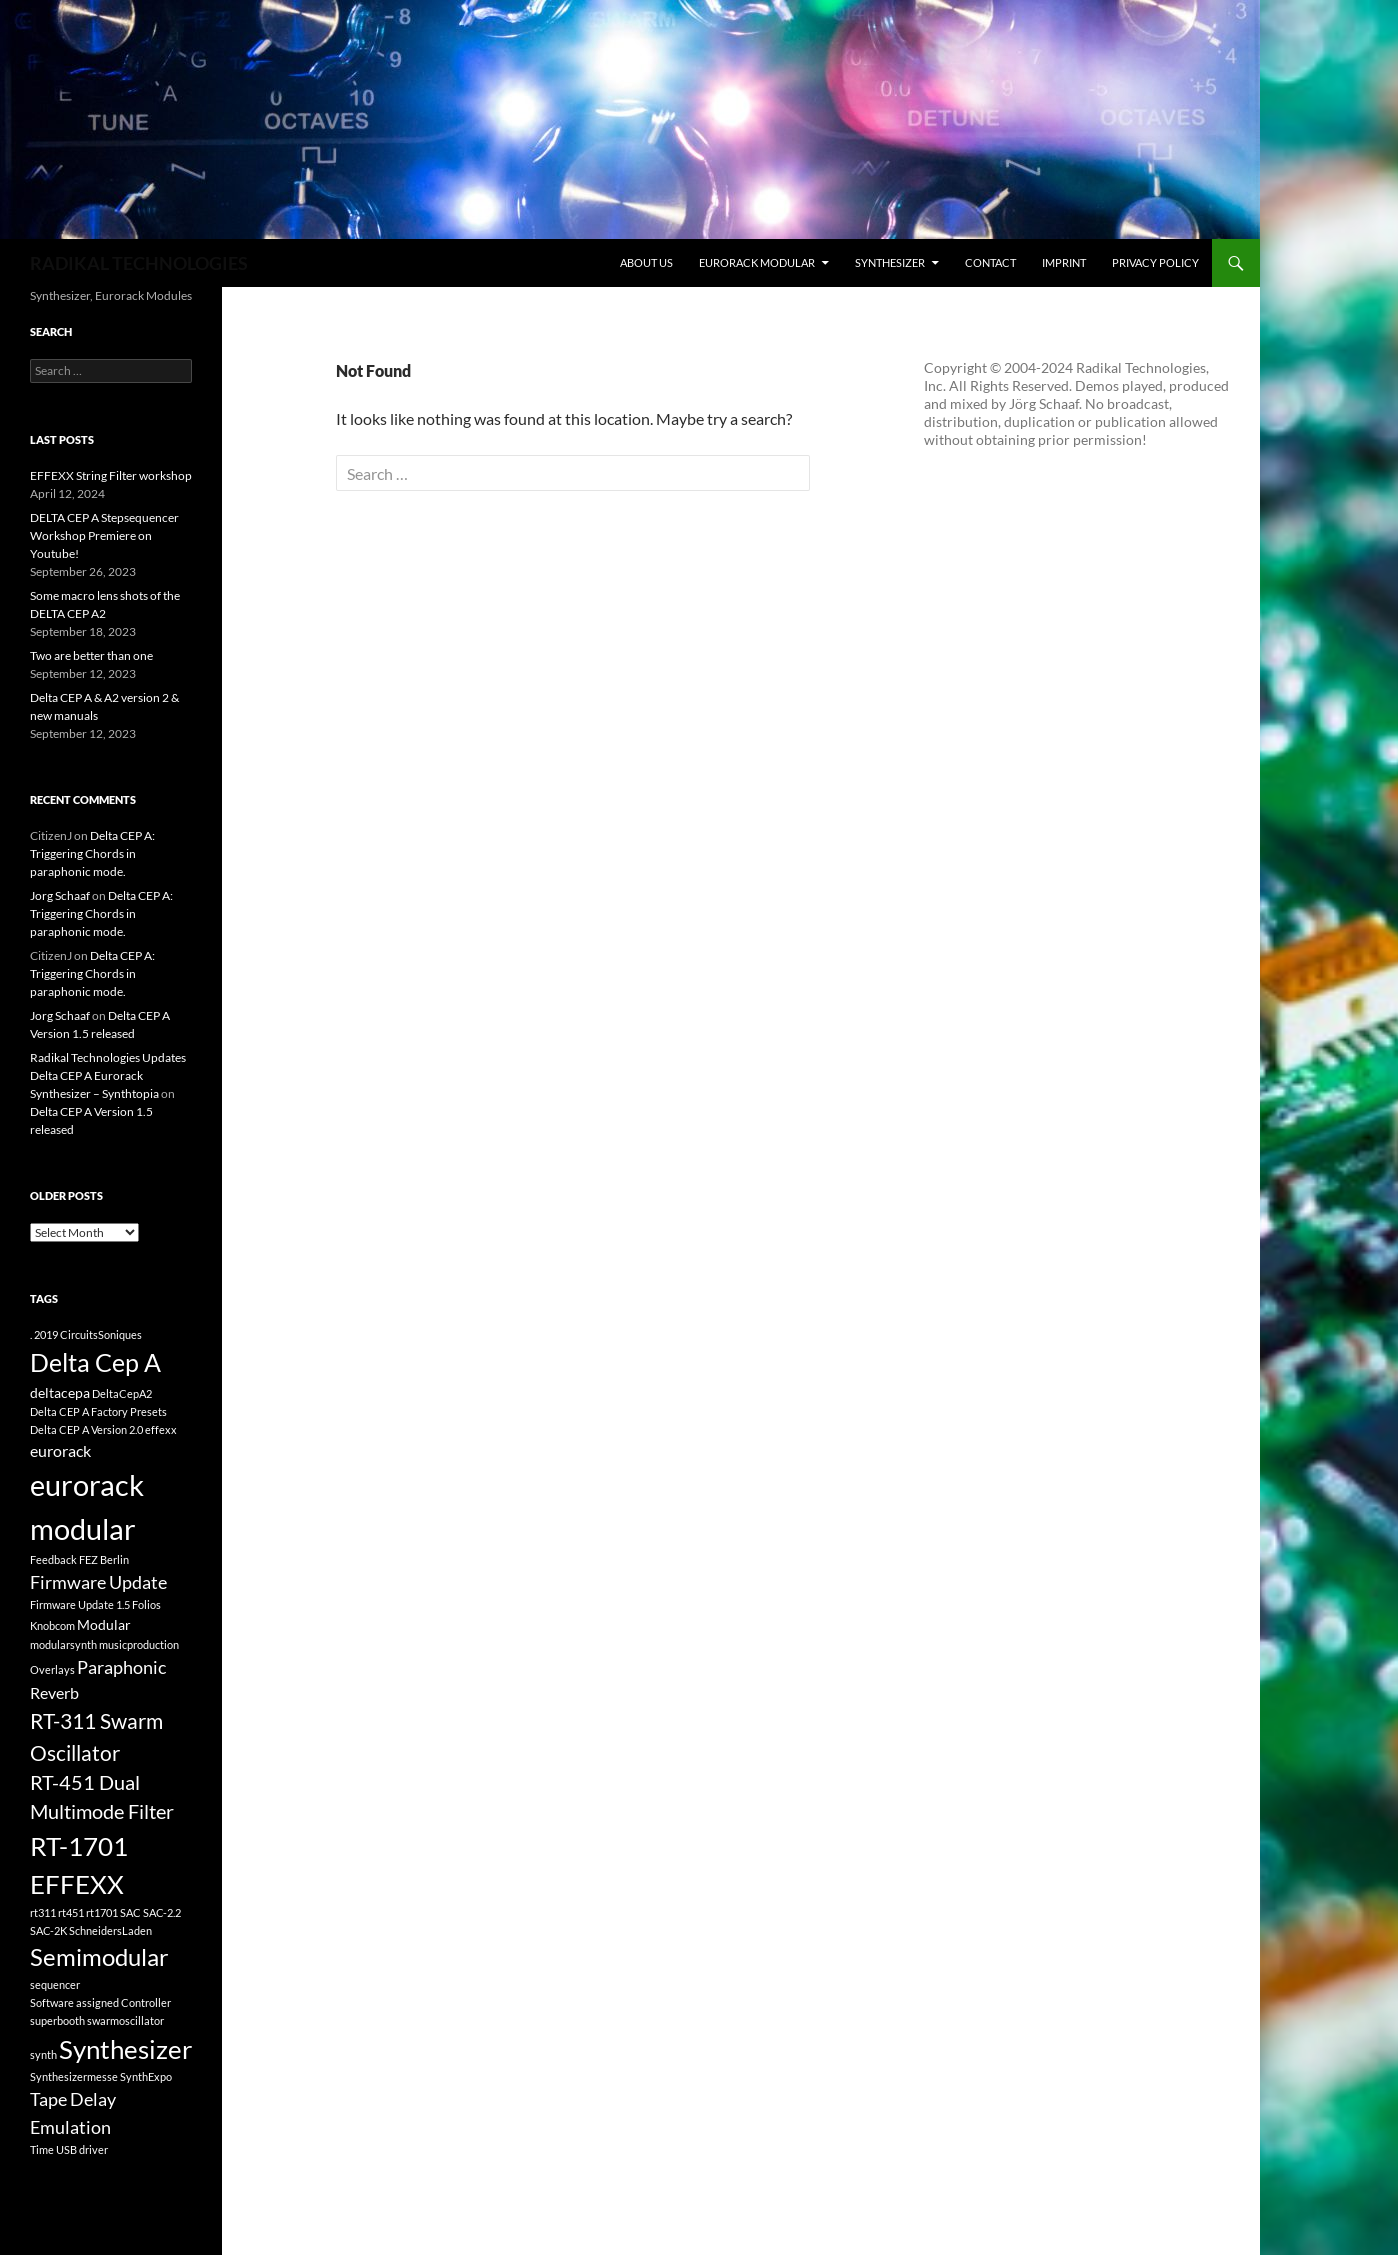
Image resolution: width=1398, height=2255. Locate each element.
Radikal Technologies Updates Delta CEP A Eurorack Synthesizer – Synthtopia (108, 1075)
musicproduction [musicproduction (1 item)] (139, 1644)
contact (990, 262)
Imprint (1064, 262)
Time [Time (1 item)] (42, 2149)
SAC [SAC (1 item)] (130, 1912)
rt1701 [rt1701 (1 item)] (102, 1912)
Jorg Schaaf (60, 895)
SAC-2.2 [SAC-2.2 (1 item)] (162, 1912)
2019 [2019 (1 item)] (46, 1334)
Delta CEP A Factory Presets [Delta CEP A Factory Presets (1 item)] (98, 1411)
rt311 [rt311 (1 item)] (43, 1912)
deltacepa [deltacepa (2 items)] (60, 1392)
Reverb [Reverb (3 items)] (54, 1692)
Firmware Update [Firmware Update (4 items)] (98, 1582)
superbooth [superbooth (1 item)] (57, 2020)
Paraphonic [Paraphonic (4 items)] (121, 1667)
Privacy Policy (1155, 262)
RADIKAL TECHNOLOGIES (139, 263)
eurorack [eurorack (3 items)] (60, 1450)
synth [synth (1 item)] (43, 2054)
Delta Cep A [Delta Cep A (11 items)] (95, 1362)
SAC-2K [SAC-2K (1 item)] (48, 1930)
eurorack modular (757, 262)
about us (646, 262)
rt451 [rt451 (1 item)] (71, 1912)
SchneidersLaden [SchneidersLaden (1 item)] (110, 1930)
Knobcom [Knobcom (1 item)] (52, 1625)
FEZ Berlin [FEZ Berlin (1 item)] (104, 1559)
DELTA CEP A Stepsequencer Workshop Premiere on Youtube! (104, 535)
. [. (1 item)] (31, 1334)
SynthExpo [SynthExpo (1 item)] (146, 2076)
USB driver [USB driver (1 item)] (82, 2149)
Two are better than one (91, 655)
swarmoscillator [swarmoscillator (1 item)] (125, 2020)
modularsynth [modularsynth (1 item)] (63, 1644)
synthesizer (890, 262)
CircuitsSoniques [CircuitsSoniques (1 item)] (101, 1334)
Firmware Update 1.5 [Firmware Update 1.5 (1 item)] (80, 1604)
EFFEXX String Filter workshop (111, 475)
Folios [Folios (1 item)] (146, 1604)
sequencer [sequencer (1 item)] (55, 1984)
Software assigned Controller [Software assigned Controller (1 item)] (100, 2002)
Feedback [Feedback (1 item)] (53, 1559)
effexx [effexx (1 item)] (161, 1429)
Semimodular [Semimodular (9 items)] (99, 1957)
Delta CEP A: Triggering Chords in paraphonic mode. (92, 853)
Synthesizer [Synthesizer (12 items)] (125, 2049)
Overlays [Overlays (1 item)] (52, 1669)
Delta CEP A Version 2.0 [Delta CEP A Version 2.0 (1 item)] (86, 1429)
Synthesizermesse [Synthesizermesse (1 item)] (74, 2076)
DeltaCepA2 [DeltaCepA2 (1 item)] (122, 1393)
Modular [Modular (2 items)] (104, 1624)
